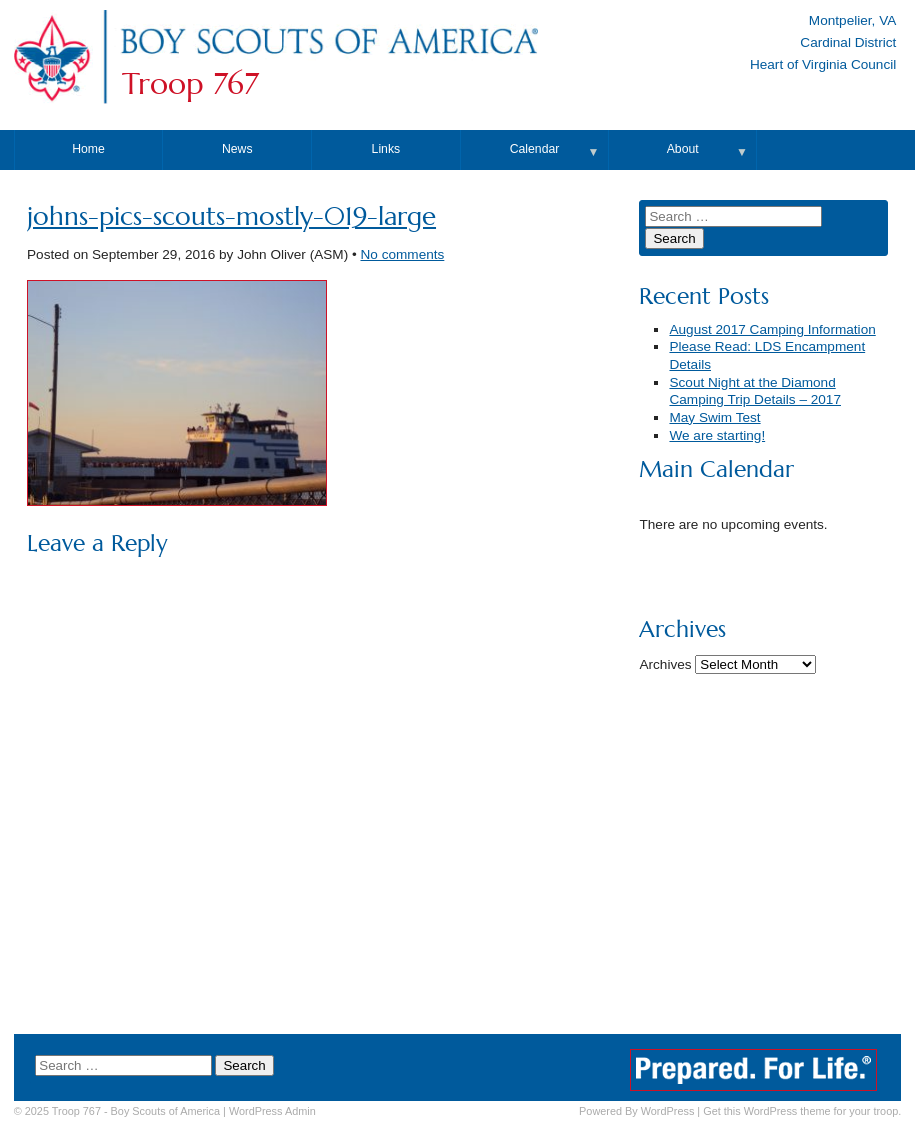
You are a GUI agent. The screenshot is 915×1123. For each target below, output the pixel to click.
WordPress (668, 1111)
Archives (665, 664)
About (683, 149)
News (237, 149)
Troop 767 (190, 84)
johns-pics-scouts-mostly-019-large (231, 216)
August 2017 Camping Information (772, 329)
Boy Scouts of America (165, 1111)
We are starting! (717, 435)
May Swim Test (714, 417)
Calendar (535, 149)
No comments (402, 254)
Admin (272, 1111)
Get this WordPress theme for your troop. (802, 1111)
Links (386, 149)
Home (88, 149)
